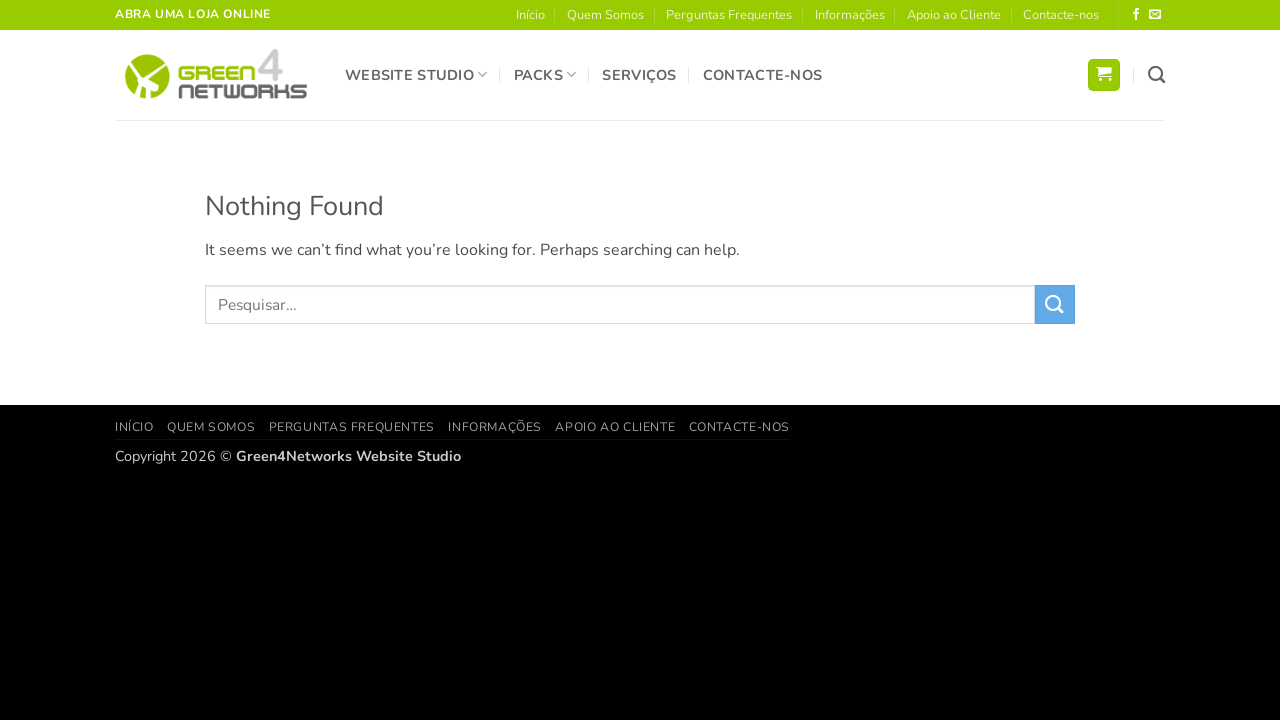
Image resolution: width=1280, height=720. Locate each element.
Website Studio (416, 75)
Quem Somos (605, 15)
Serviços (639, 75)
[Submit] (1055, 304)
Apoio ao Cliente (954, 15)
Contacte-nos (1061, 15)
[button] (1104, 75)
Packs (545, 75)
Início (530, 15)
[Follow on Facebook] (1136, 15)
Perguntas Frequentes (729, 15)
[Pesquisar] (1156, 75)
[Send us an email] (1155, 15)
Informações (850, 15)
